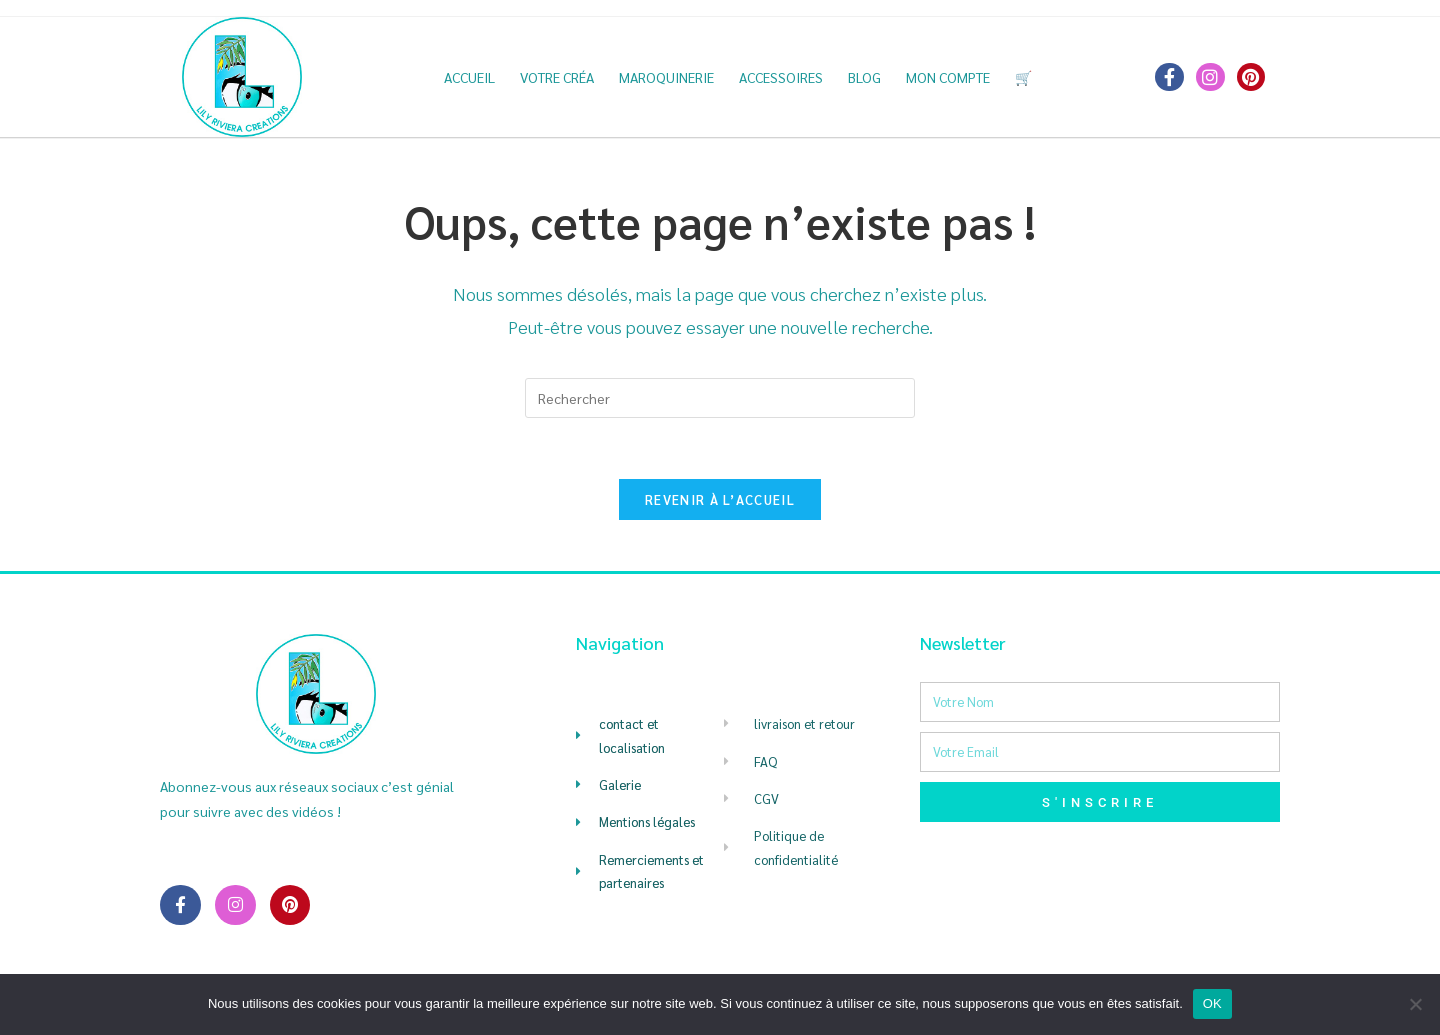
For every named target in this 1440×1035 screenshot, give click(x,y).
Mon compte (948, 77)
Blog (864, 77)
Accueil (469, 77)
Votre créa (557, 77)
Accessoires (781, 77)
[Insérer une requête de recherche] (720, 398)
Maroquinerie (666, 77)
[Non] (1415, 1004)
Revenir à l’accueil (720, 499)
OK (1212, 1003)
